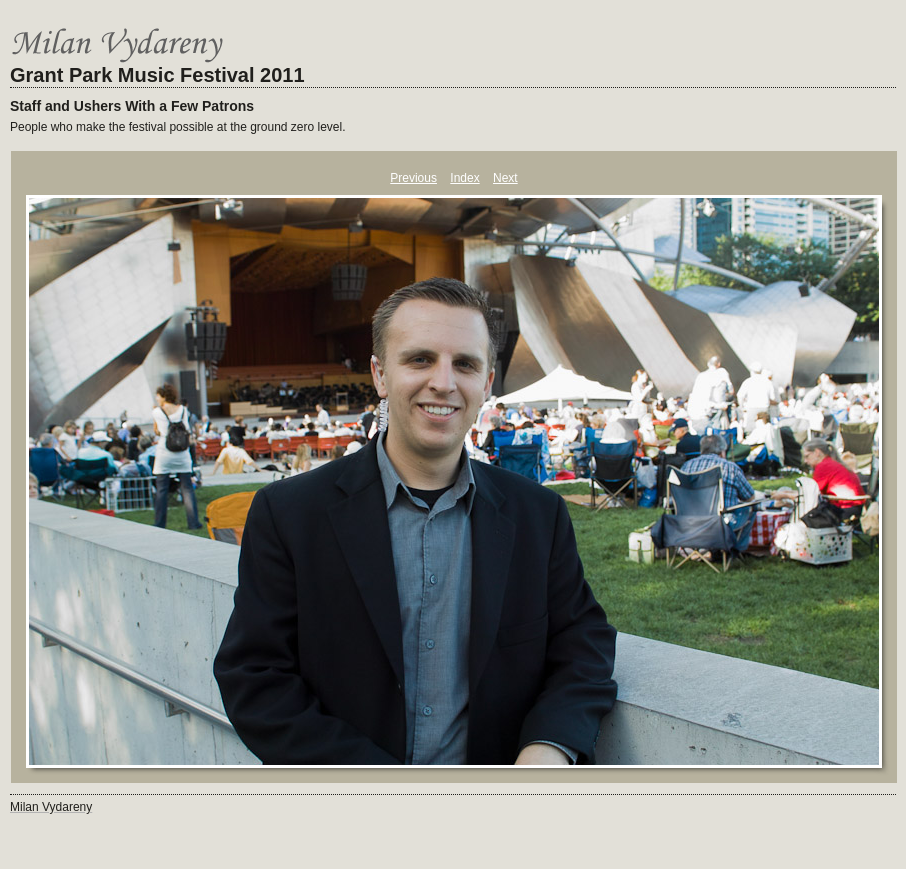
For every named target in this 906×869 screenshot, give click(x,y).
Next (505, 178)
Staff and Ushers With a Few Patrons (132, 106)
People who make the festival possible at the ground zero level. (178, 127)
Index (464, 178)
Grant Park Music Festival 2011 (157, 75)
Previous (413, 178)
